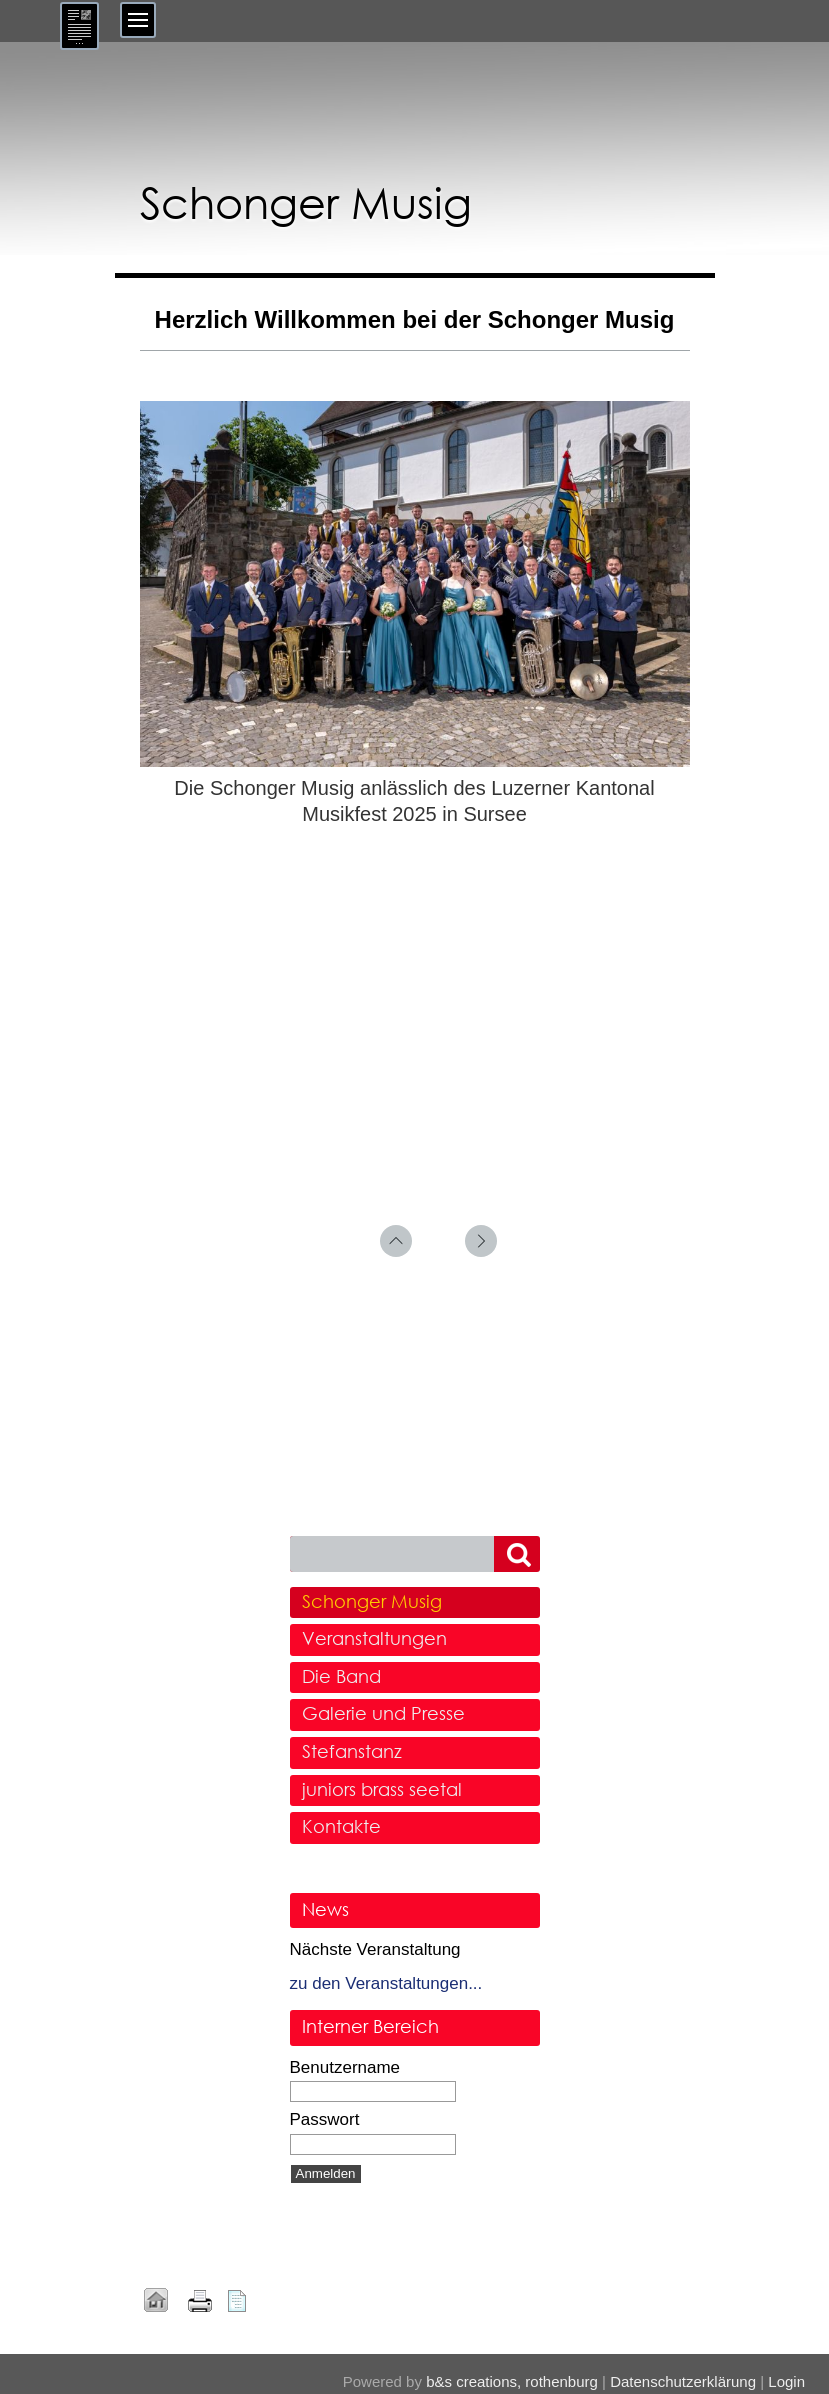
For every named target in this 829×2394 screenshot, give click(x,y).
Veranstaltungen (374, 1638)
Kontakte (341, 1826)
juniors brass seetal (382, 1789)
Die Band (341, 1676)
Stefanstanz (352, 1751)
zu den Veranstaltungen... (386, 1983)
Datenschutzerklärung (683, 2381)
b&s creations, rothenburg (512, 2381)
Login (786, 2381)
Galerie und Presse (383, 1713)
